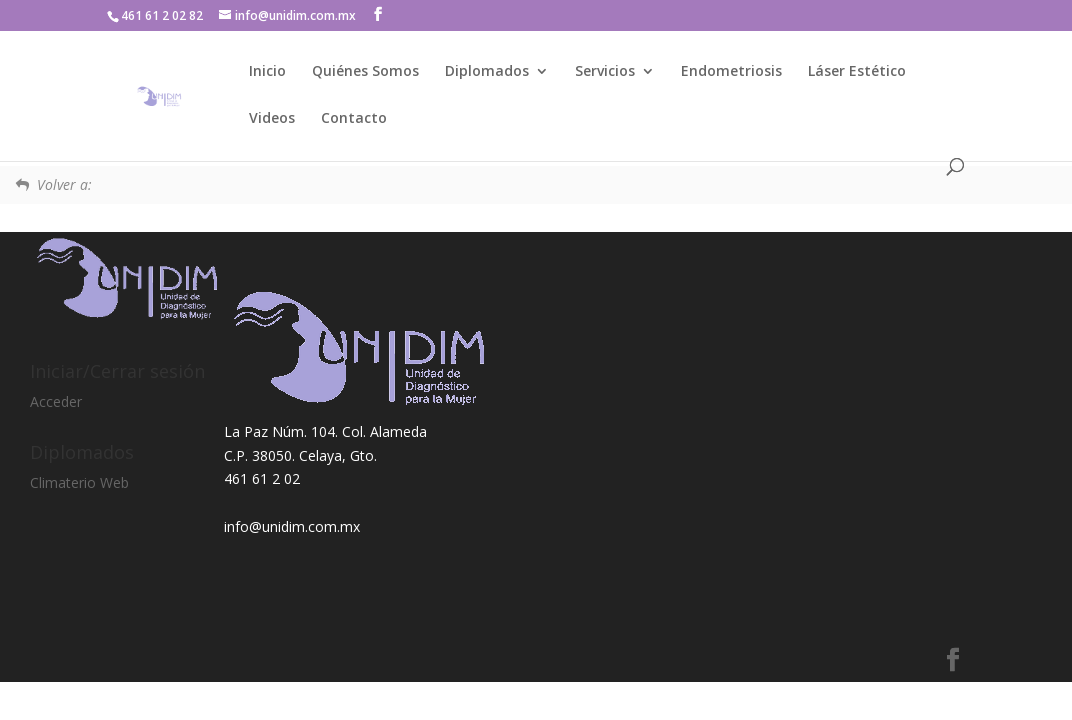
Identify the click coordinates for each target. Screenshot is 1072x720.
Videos (272, 119)
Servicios (605, 72)
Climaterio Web (79, 482)
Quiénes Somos (365, 72)
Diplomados (487, 72)
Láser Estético (857, 72)
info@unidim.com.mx (292, 526)
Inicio (267, 72)
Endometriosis (731, 72)
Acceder (56, 401)
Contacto (354, 119)
